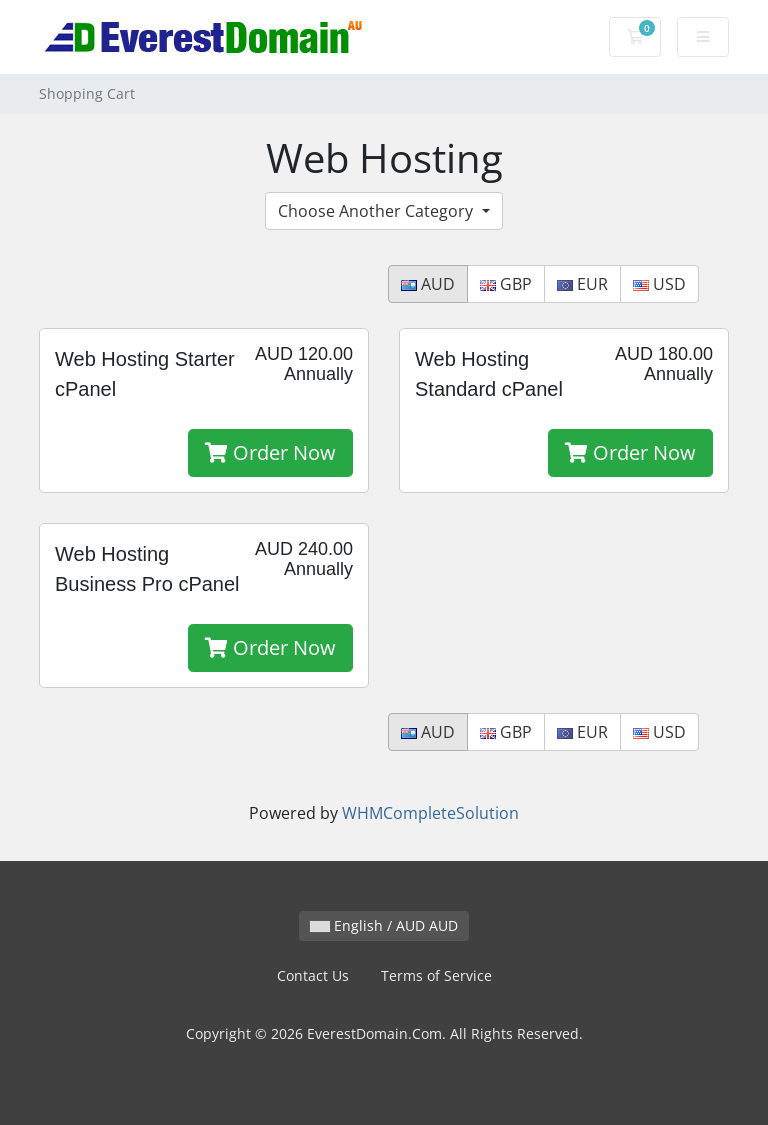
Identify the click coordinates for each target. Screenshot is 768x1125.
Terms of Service (436, 975)
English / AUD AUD (384, 925)
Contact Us (313, 975)
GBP (506, 284)
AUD (428, 284)
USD (659, 284)
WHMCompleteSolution (430, 813)
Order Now (270, 452)
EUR (582, 284)
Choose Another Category (377, 211)
